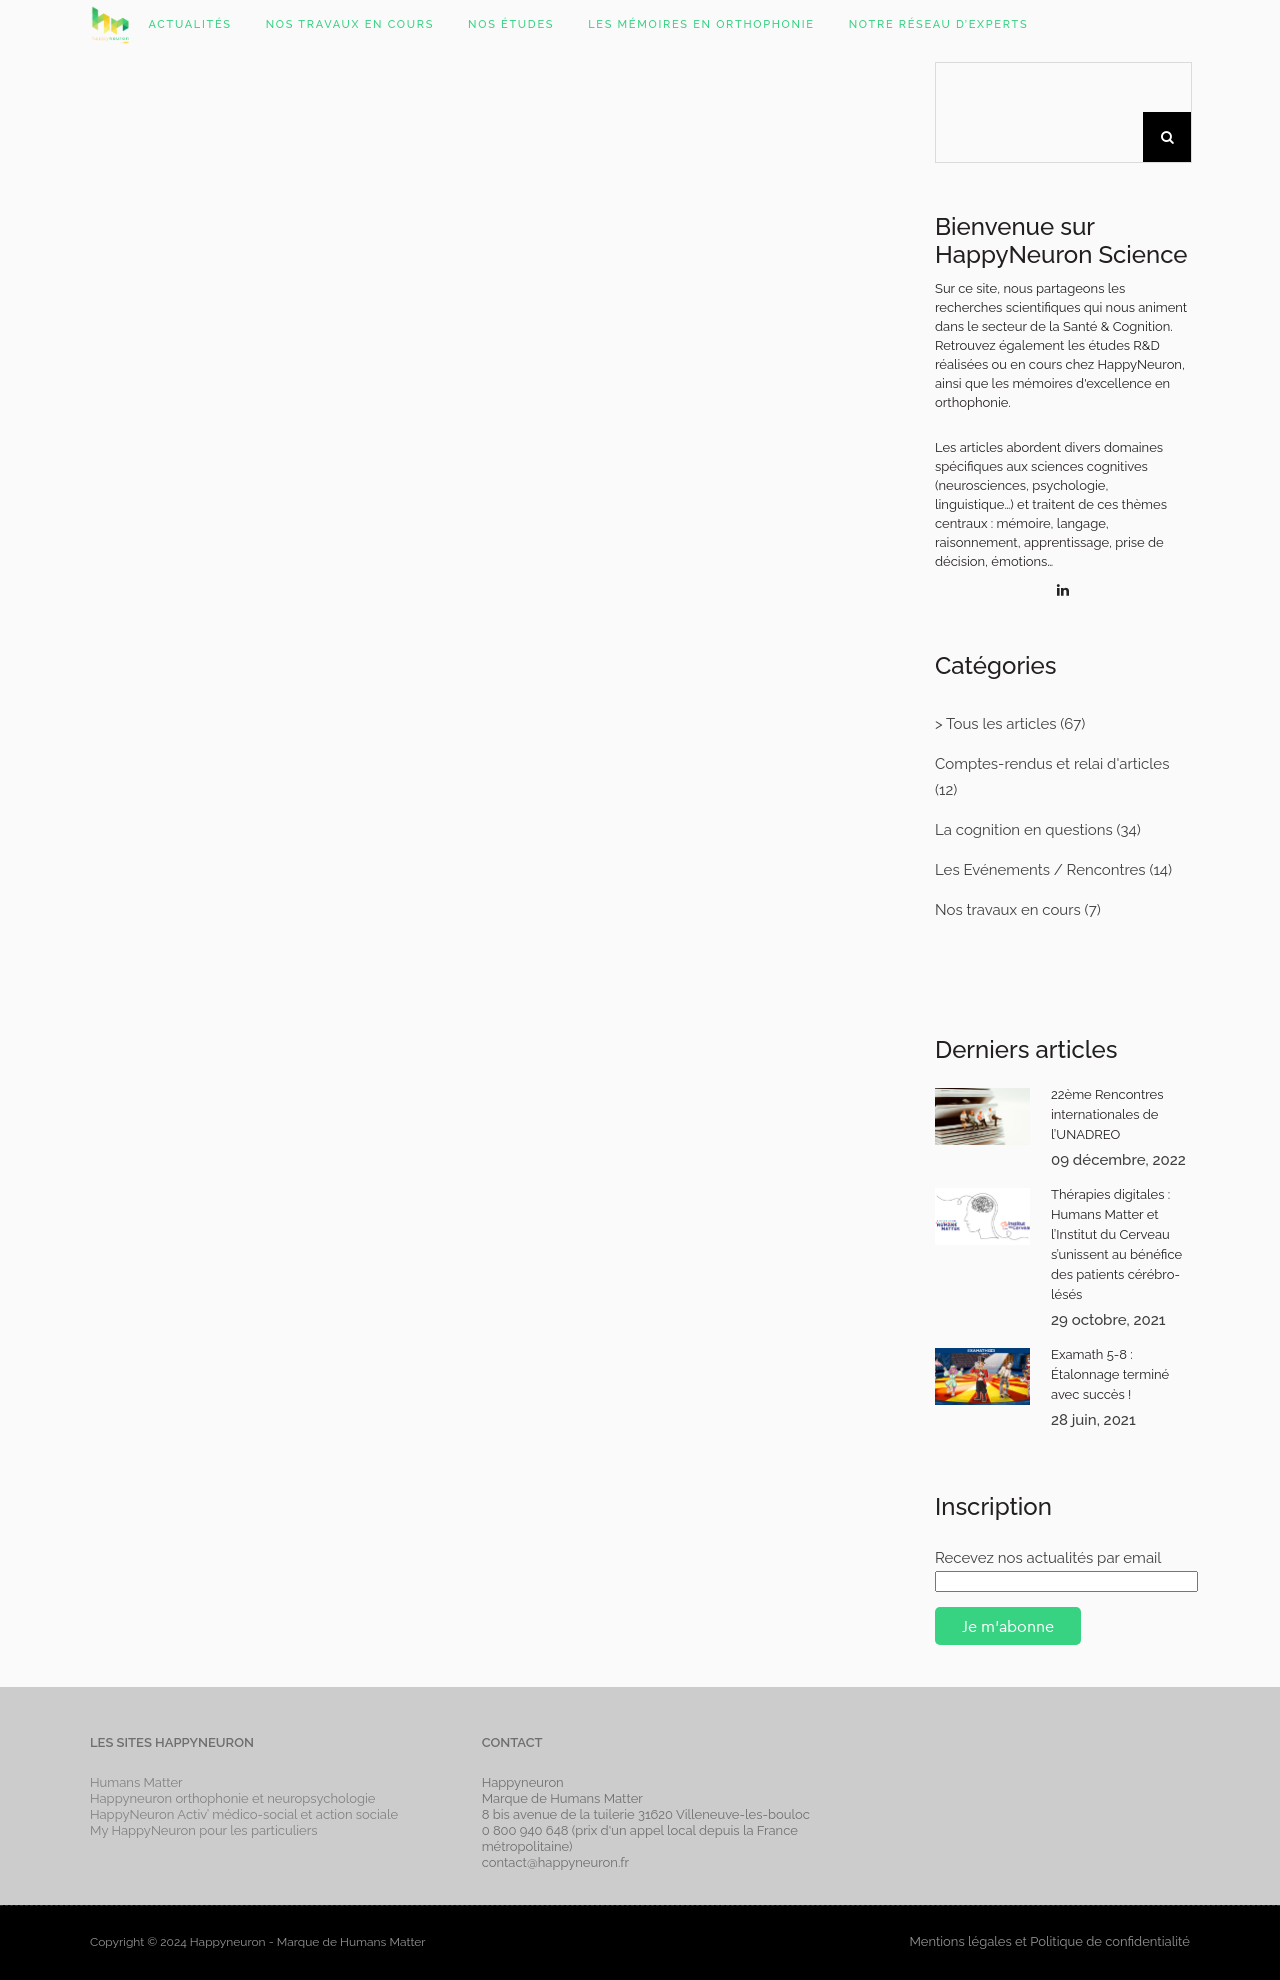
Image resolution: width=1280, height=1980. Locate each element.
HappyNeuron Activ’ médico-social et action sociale (244, 1814)
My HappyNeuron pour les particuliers (204, 1830)
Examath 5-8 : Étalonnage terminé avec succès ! (1110, 1374)
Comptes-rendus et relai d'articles (1052, 764)
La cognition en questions (1024, 830)
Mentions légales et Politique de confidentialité (1049, 1941)
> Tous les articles (995, 724)
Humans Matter (136, 1782)
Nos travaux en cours (1008, 910)
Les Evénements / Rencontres (1040, 870)
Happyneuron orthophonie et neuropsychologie (233, 1798)
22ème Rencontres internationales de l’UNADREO (1107, 1114)
